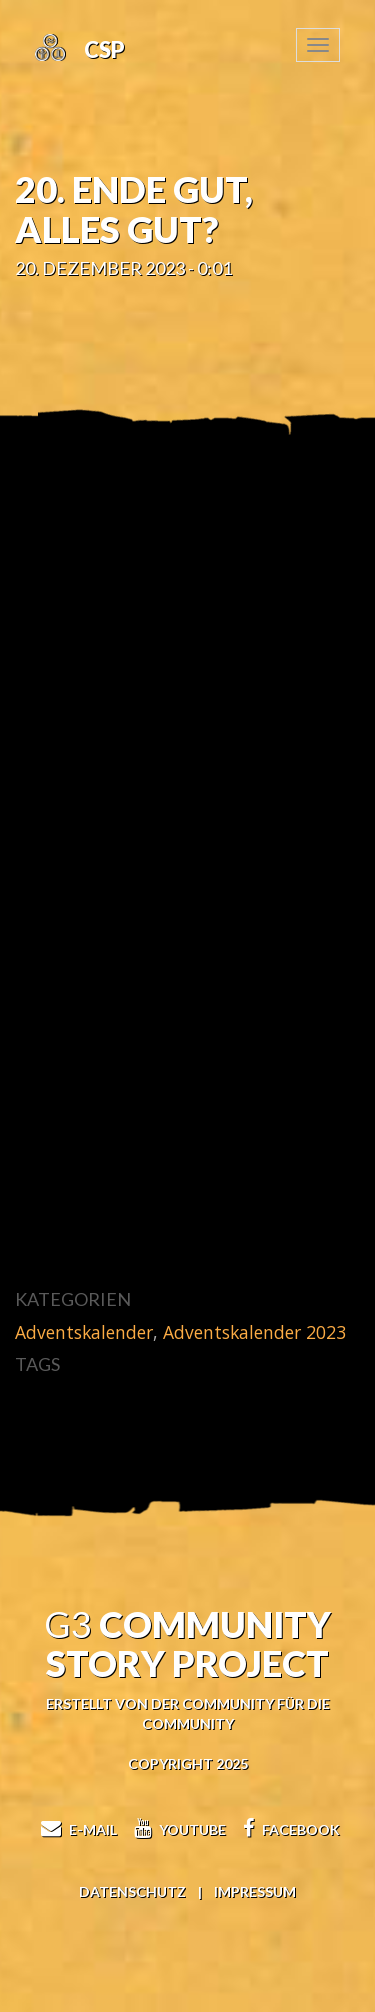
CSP (102, 49)
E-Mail (76, 1829)
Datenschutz (132, 1891)
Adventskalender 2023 (254, 1332)
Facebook (289, 1829)
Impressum (255, 1891)
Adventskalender (84, 1332)
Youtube (177, 1829)
